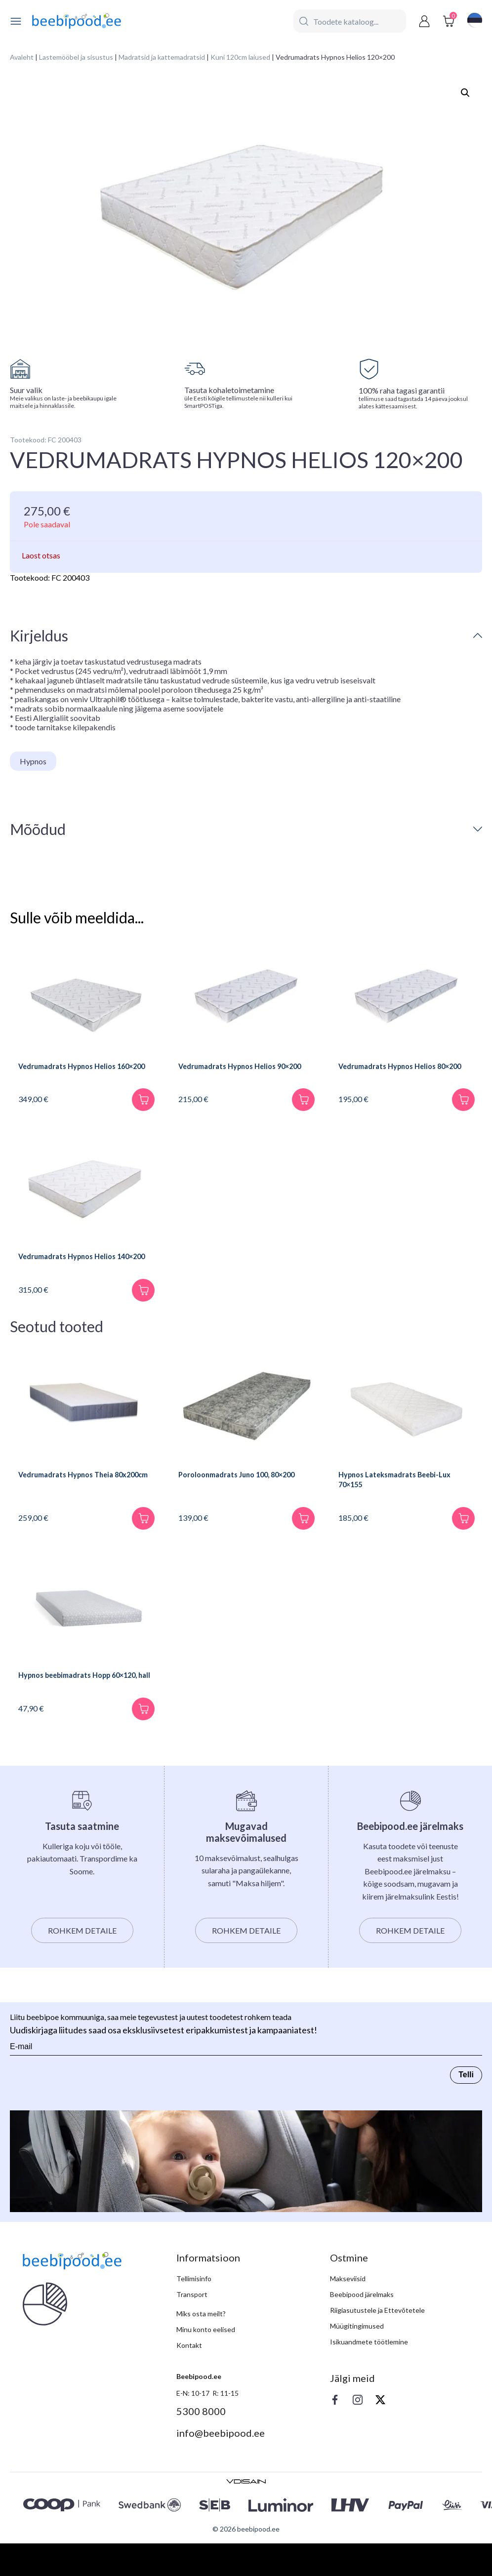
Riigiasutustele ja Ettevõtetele (377, 2342)
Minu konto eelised (205, 2362)
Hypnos (33, 761)
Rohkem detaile (82, 1963)
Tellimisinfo (193, 2311)
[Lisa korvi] (139, 1110)
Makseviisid (348, 2311)
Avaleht (22, 57)
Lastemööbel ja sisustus (76, 57)
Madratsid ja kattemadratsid (162, 57)
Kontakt (189, 2378)
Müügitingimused (357, 2358)
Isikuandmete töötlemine (369, 2374)
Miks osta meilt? (201, 2346)
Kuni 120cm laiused (240, 57)
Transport (191, 2327)
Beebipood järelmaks (362, 2327)
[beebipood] (76, 21)
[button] (465, 93)
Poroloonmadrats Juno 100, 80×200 (246, 1502)
